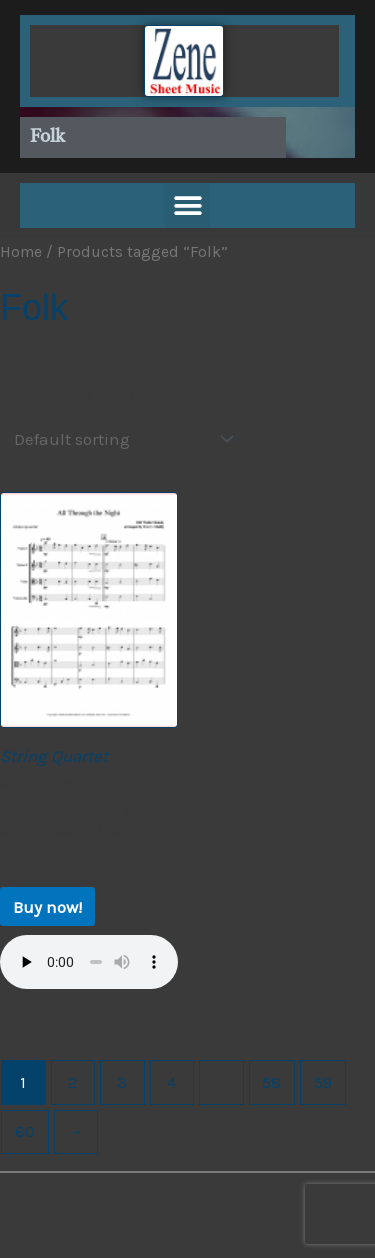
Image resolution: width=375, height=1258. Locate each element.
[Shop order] (119, 439)
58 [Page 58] (271, 1082)
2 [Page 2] (72, 1082)
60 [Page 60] (25, 1131)
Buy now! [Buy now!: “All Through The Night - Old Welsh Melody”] (47, 907)
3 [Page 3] (122, 1082)
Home (21, 252)
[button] (187, 205)
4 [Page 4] (171, 1082)
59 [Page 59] (323, 1082)
